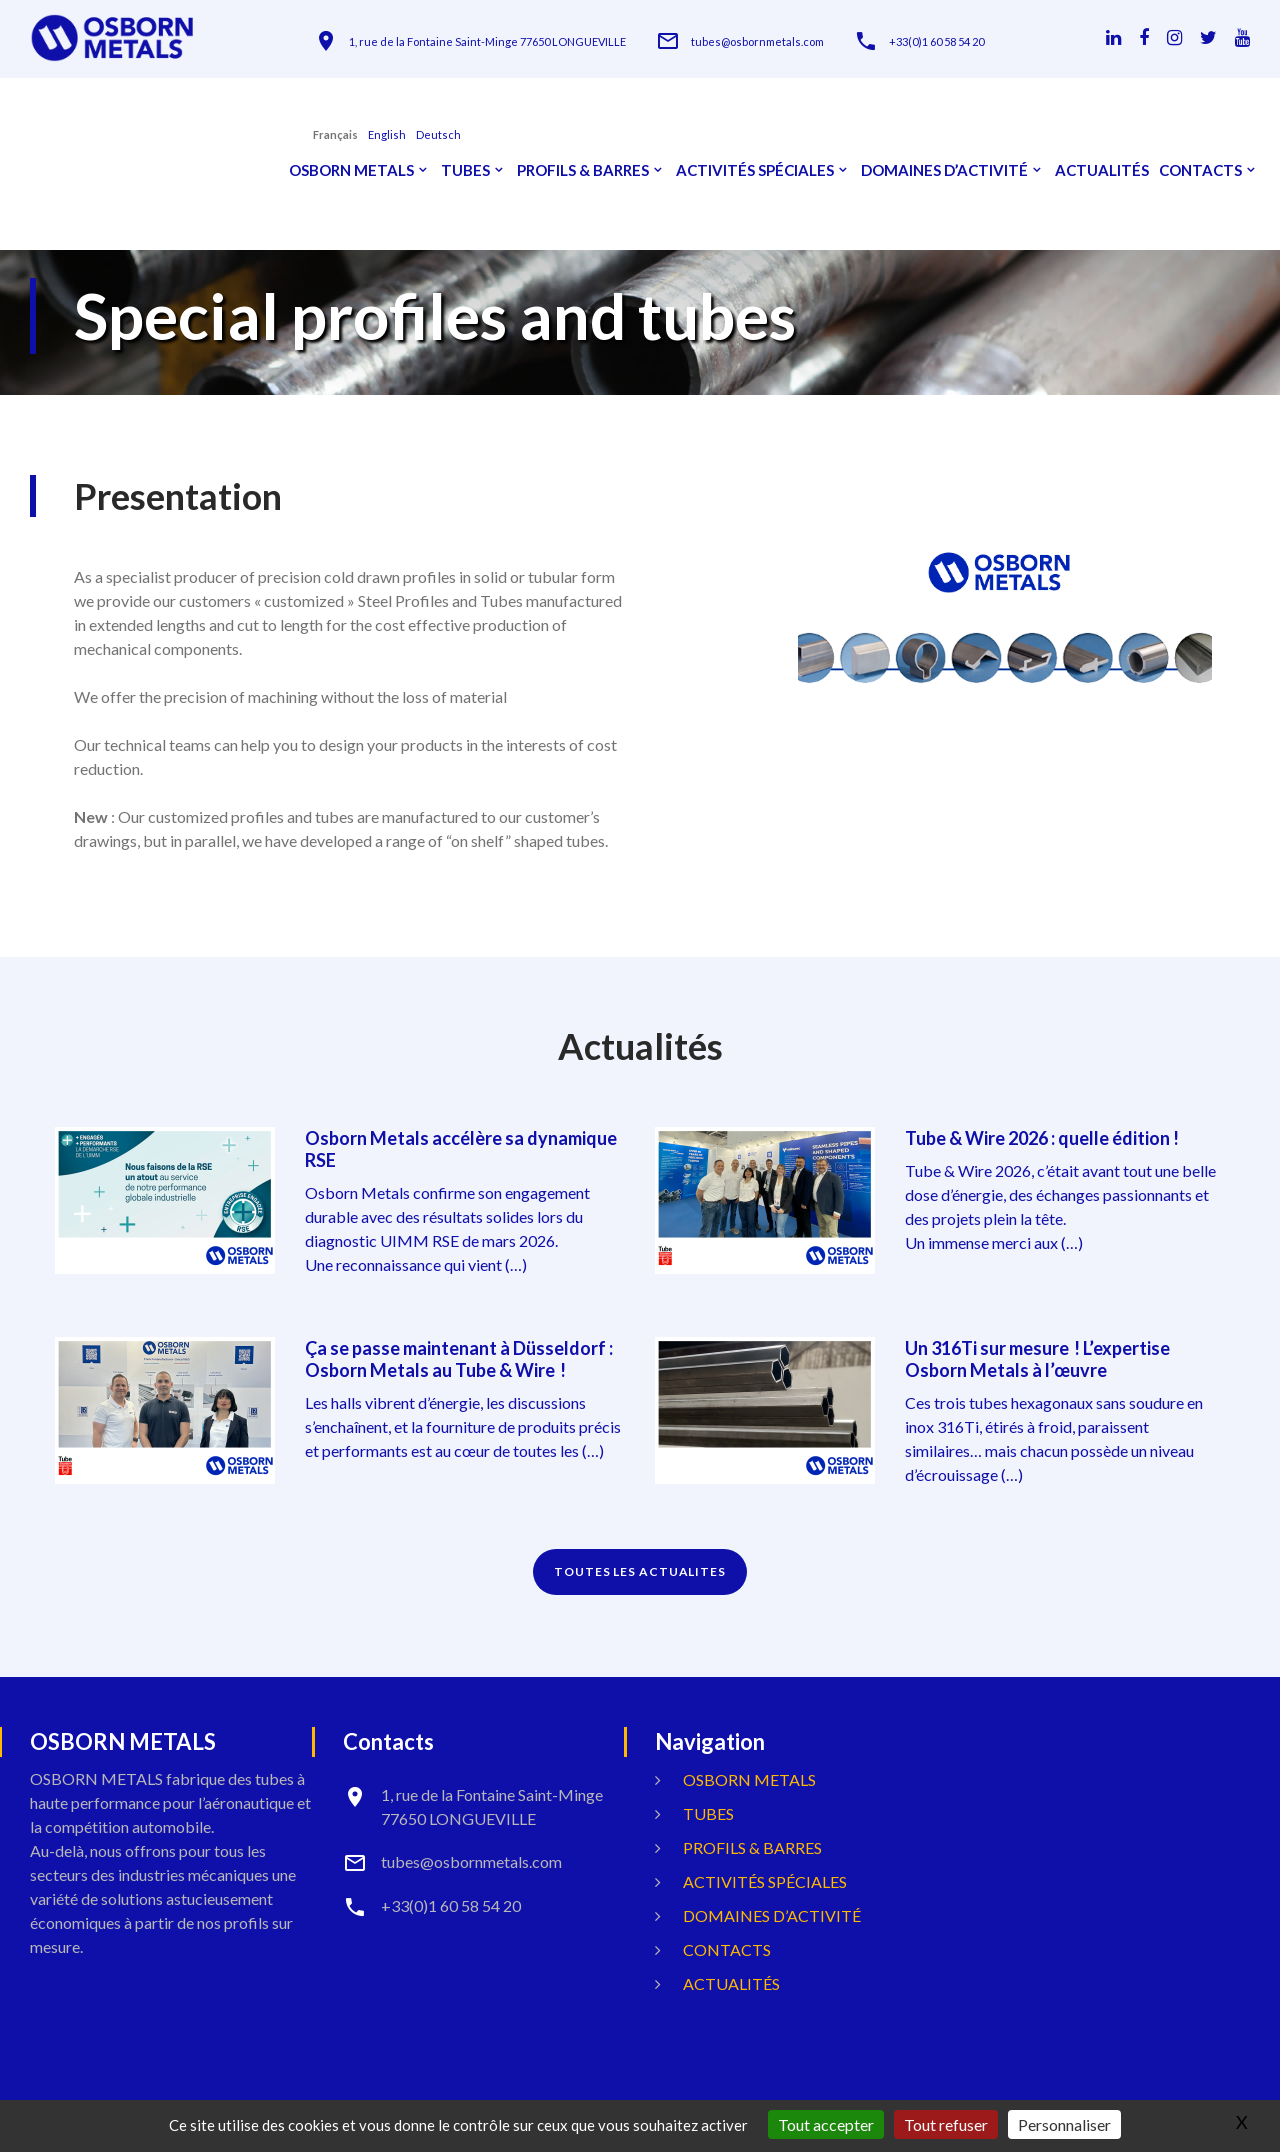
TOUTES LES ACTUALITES (640, 1571)
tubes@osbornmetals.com (757, 41)
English (387, 134)
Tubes (465, 170)
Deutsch (438, 134)
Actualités (1102, 170)
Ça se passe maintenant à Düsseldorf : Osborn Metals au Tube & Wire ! (459, 1359)
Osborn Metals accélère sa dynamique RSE (461, 1149)
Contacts (1200, 170)
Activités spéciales (755, 170)
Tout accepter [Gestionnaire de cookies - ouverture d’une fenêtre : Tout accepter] (826, 2124)
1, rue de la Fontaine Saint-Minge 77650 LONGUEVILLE (487, 41)
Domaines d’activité (944, 170)
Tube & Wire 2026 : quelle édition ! (1042, 1138)
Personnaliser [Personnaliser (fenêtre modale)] (1064, 2124)
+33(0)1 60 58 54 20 (936, 41)
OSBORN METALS (351, 170)
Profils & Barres (583, 170)
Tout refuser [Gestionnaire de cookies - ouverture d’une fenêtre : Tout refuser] (946, 2124)
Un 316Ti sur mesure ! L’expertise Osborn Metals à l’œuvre (1037, 1359)
